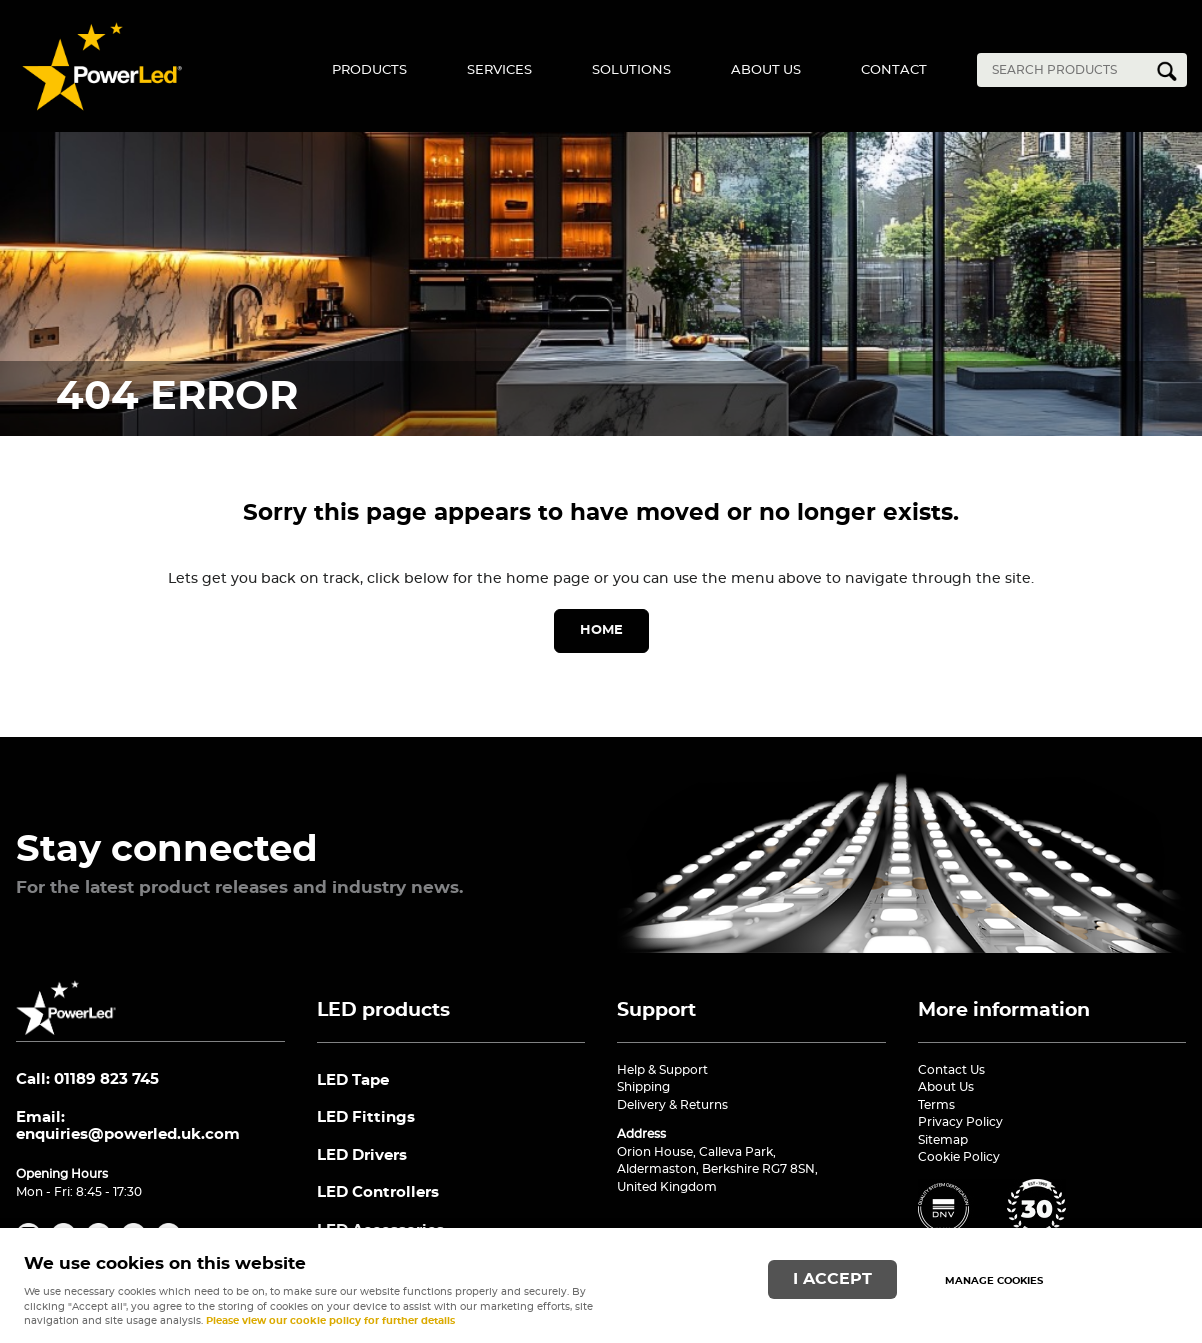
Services (499, 70)
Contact (894, 70)
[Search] (1067, 70)
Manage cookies (994, 1281)
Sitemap (943, 1140)
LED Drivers (362, 1155)
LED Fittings (366, 1117)
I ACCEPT (832, 1279)
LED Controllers (378, 1192)
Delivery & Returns (672, 1105)
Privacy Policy (960, 1122)
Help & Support (662, 1070)
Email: (128, 1126)
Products (369, 70)
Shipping (643, 1087)
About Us (766, 70)
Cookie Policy (959, 1157)
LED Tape (353, 1080)
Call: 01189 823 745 (87, 1079)
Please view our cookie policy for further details (330, 1321)
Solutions (631, 70)
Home (601, 630)
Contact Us (951, 1070)
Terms (936, 1105)
